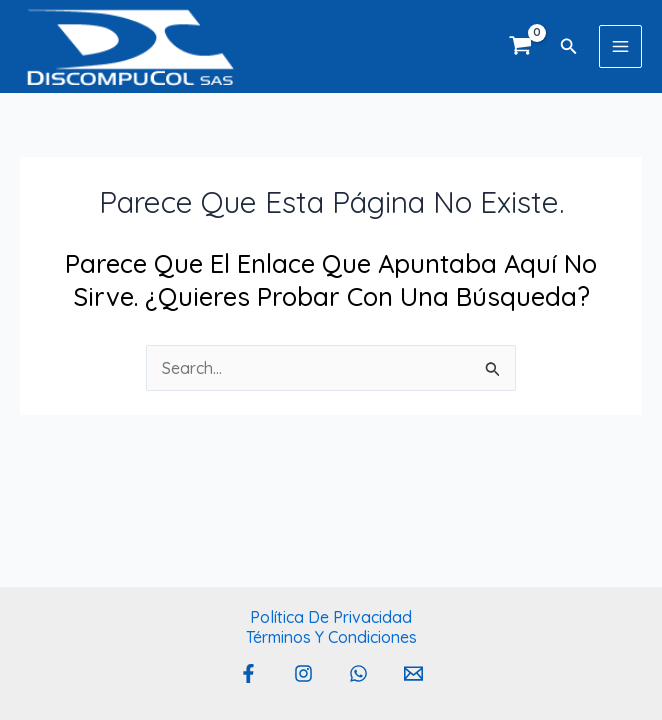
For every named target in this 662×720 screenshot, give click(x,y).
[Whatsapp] (358, 673)
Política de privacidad (331, 617)
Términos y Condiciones (331, 637)
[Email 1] (413, 673)
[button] (569, 47)
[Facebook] (248, 673)
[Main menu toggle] (620, 46)
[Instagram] (303, 673)
